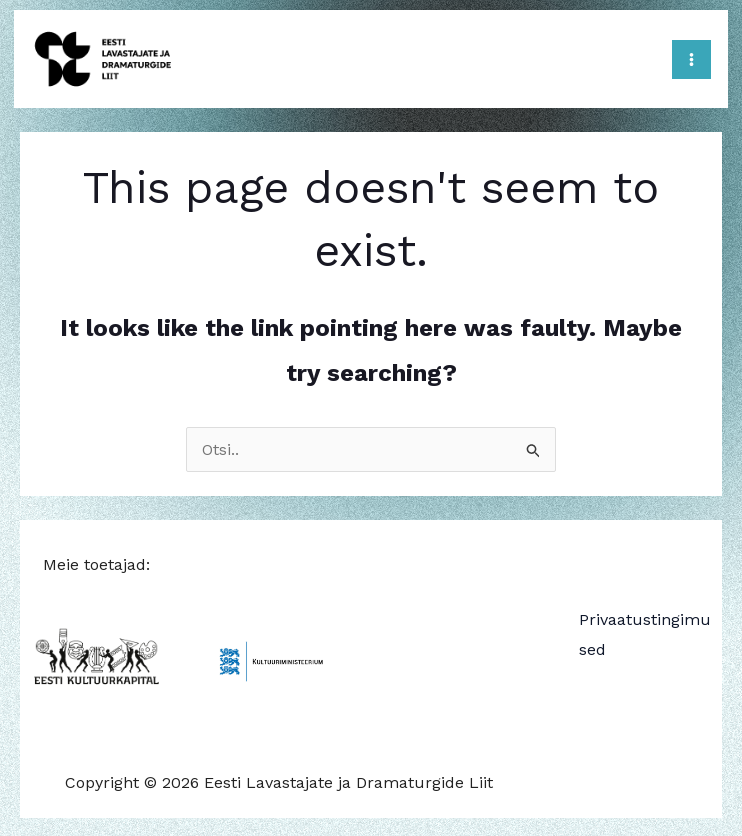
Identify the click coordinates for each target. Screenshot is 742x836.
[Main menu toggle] (687, 57)
